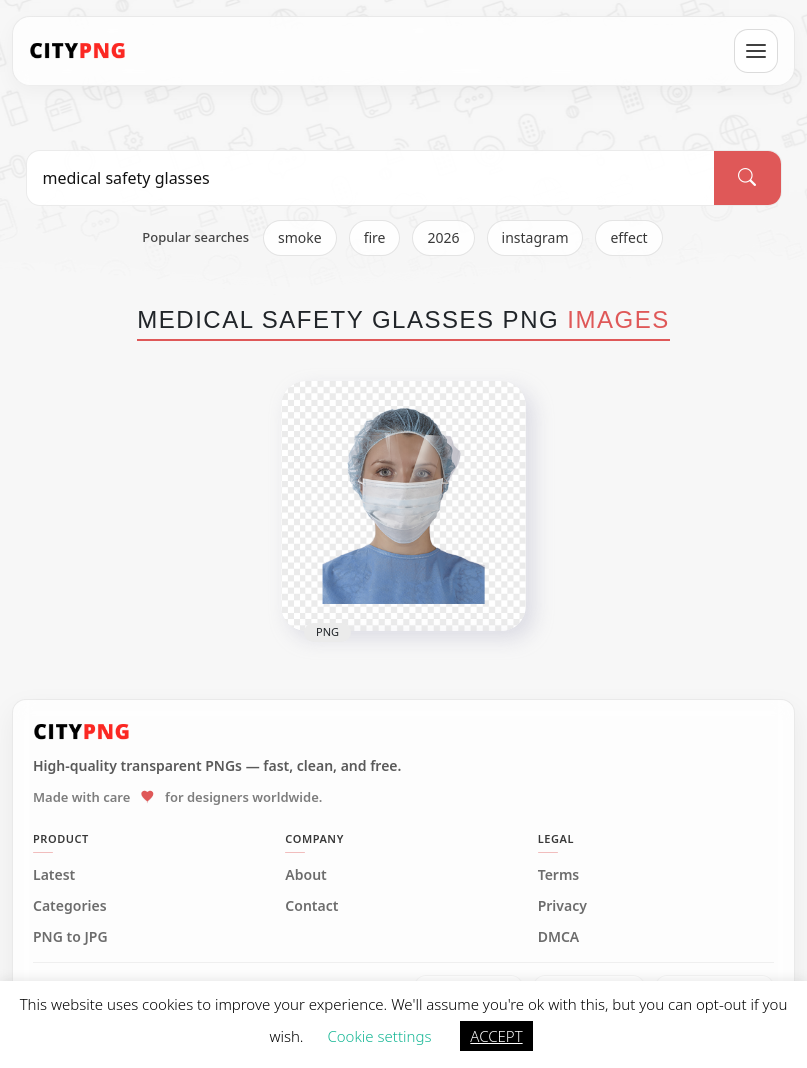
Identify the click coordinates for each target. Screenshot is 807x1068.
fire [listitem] (375, 237)
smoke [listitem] (300, 237)
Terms (559, 875)
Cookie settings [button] (379, 1036)
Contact (311, 906)
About (305, 875)
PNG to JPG (70, 937)
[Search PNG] (371, 178)
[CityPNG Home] (78, 51)
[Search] (747, 178)
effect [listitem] (628, 237)
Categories (70, 906)
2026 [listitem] (443, 237)
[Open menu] (756, 51)
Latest (54, 875)
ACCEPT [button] (496, 1036)
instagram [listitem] (535, 237)
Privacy (562, 906)
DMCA (559, 937)
